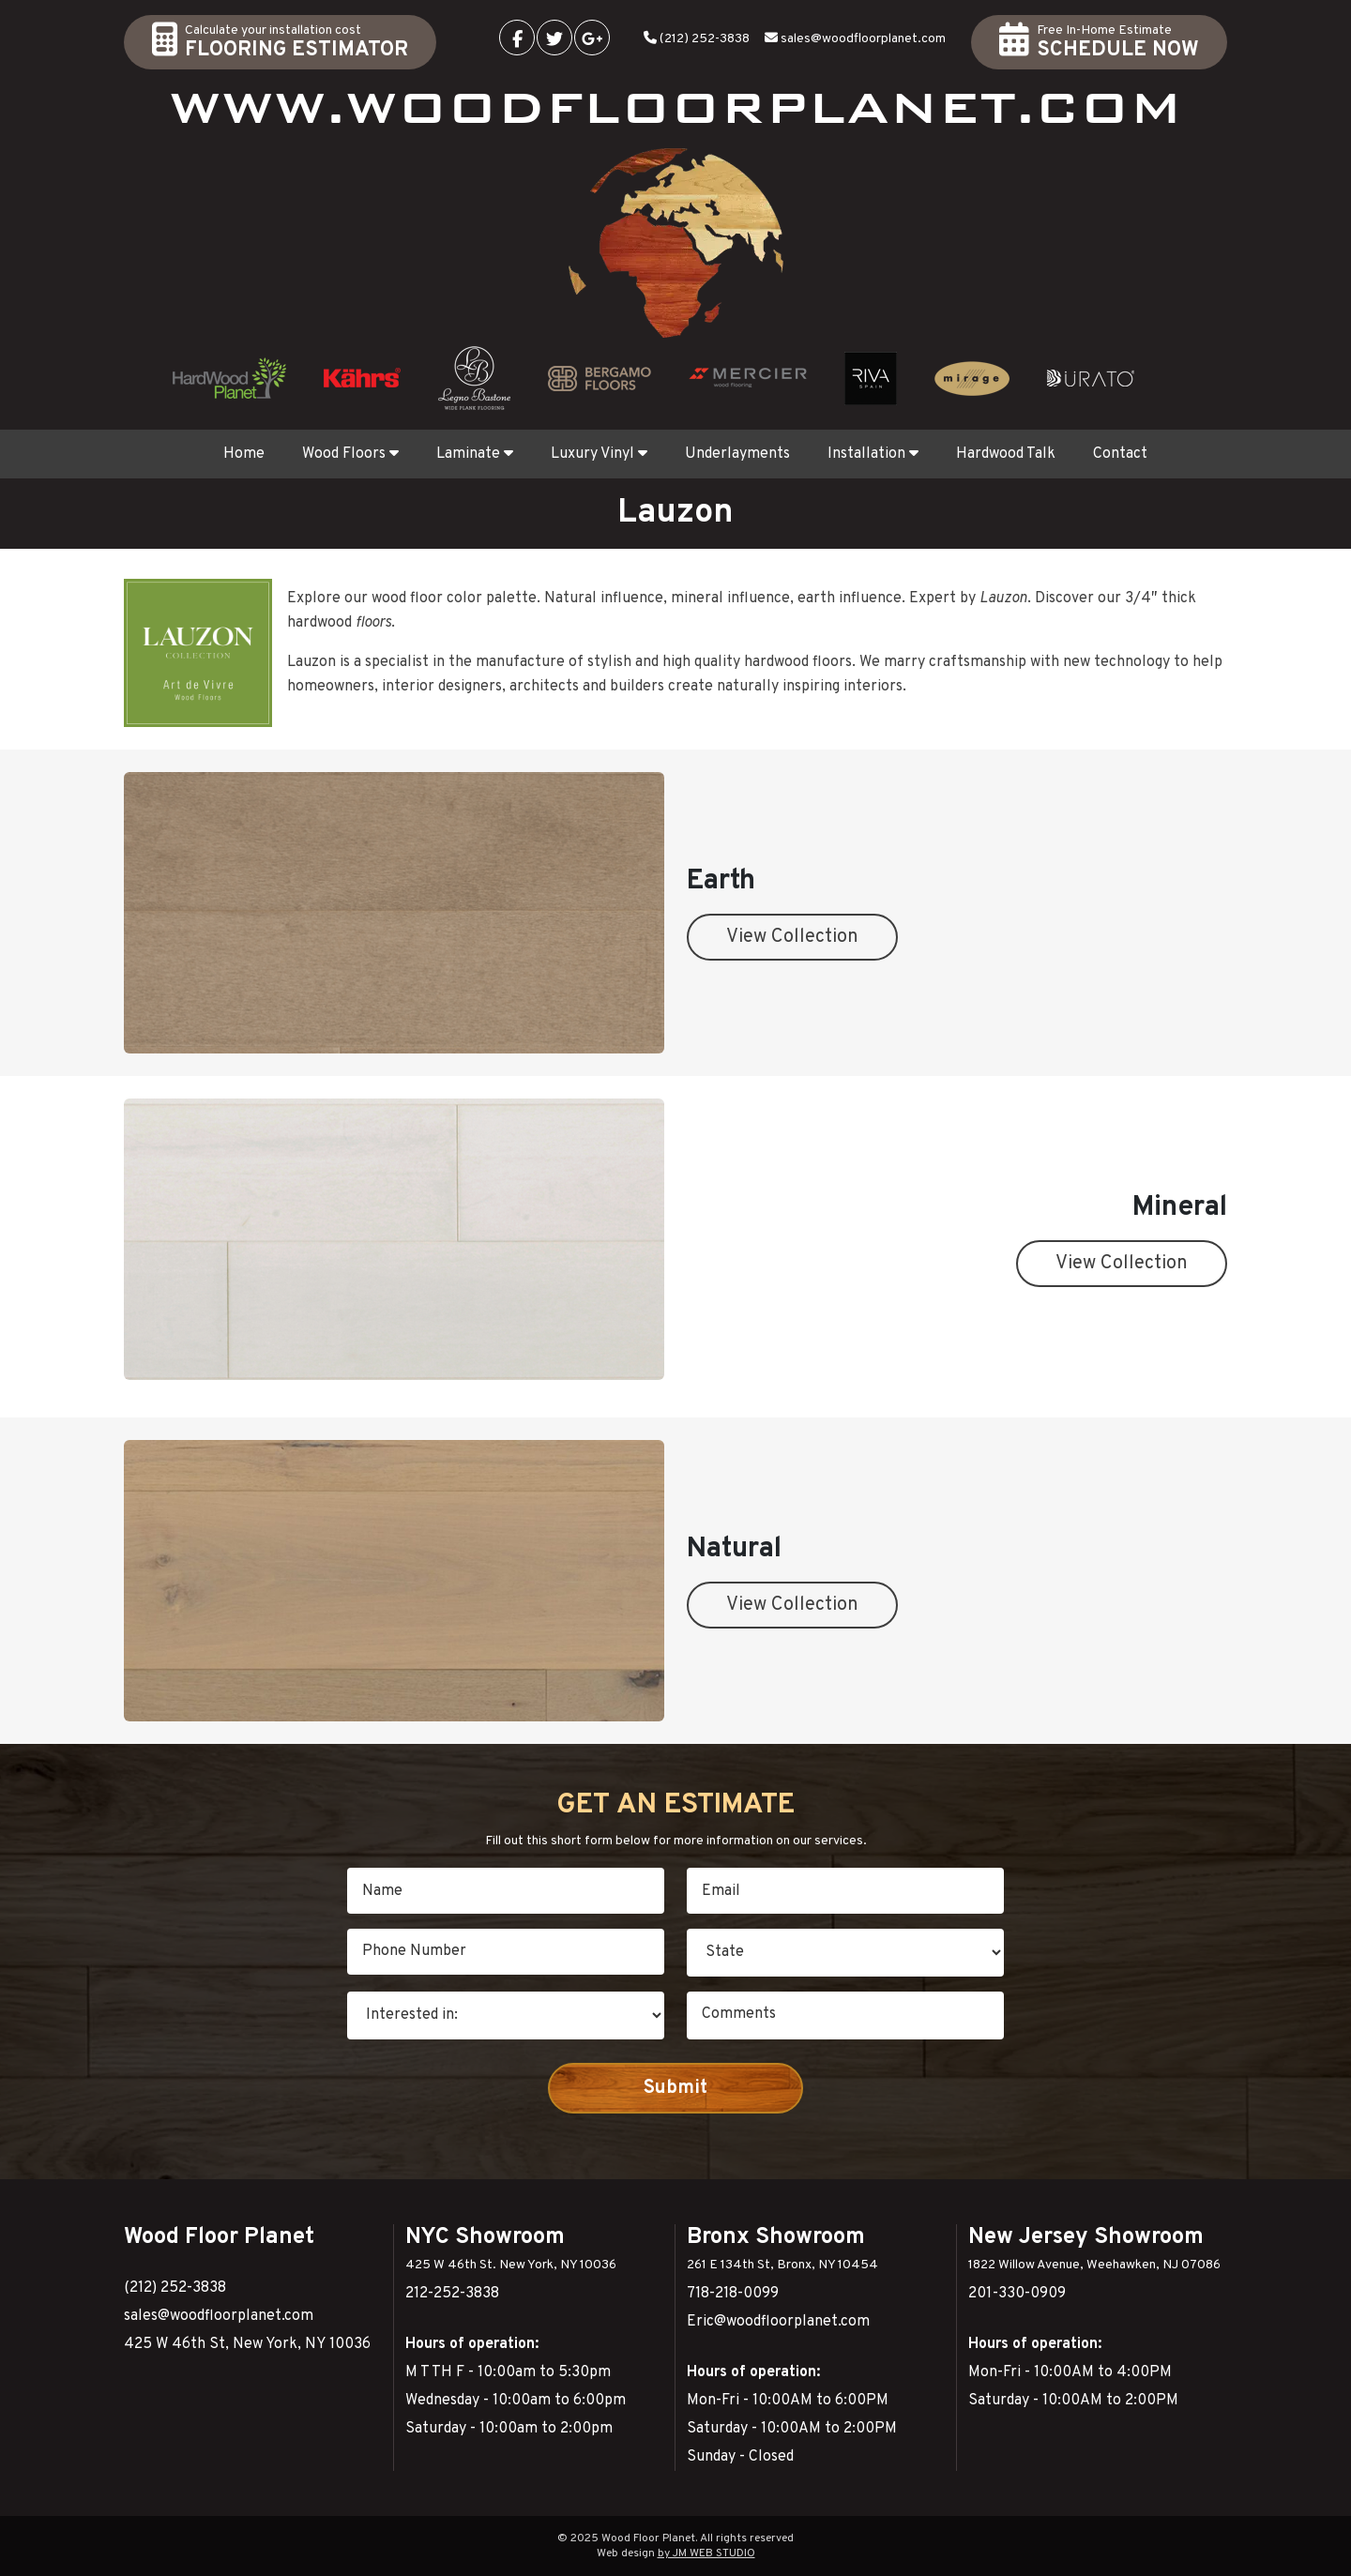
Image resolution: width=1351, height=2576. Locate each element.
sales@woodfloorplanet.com (863, 39)
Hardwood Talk (1005, 454)
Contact (1120, 454)
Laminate (474, 454)
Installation (872, 454)
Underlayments (737, 454)
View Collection (792, 937)
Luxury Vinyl (599, 454)
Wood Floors (350, 454)
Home (244, 454)
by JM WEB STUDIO (706, 2553)
